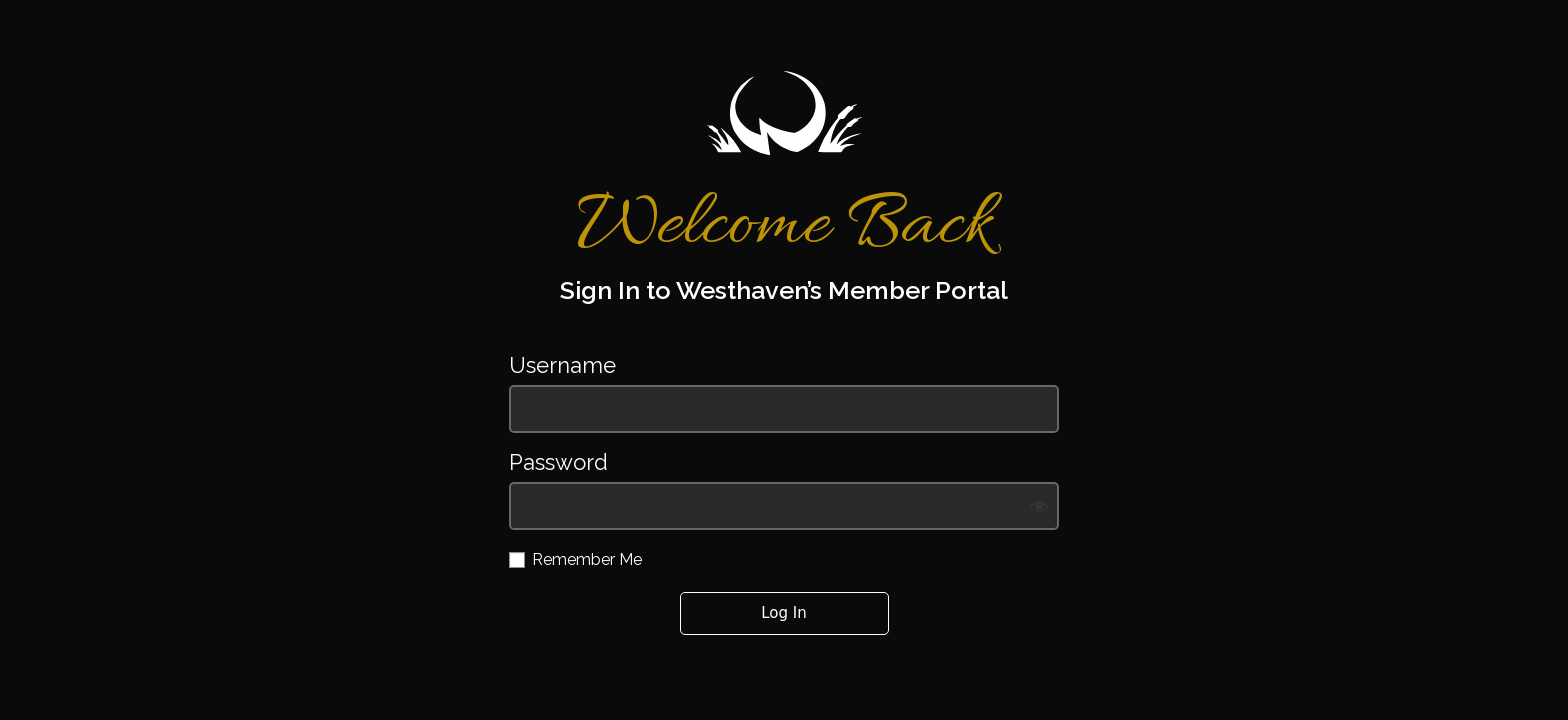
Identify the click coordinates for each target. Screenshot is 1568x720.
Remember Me (587, 559)
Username (562, 365)
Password (558, 462)
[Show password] (1039, 506)
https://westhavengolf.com (784, 113)
